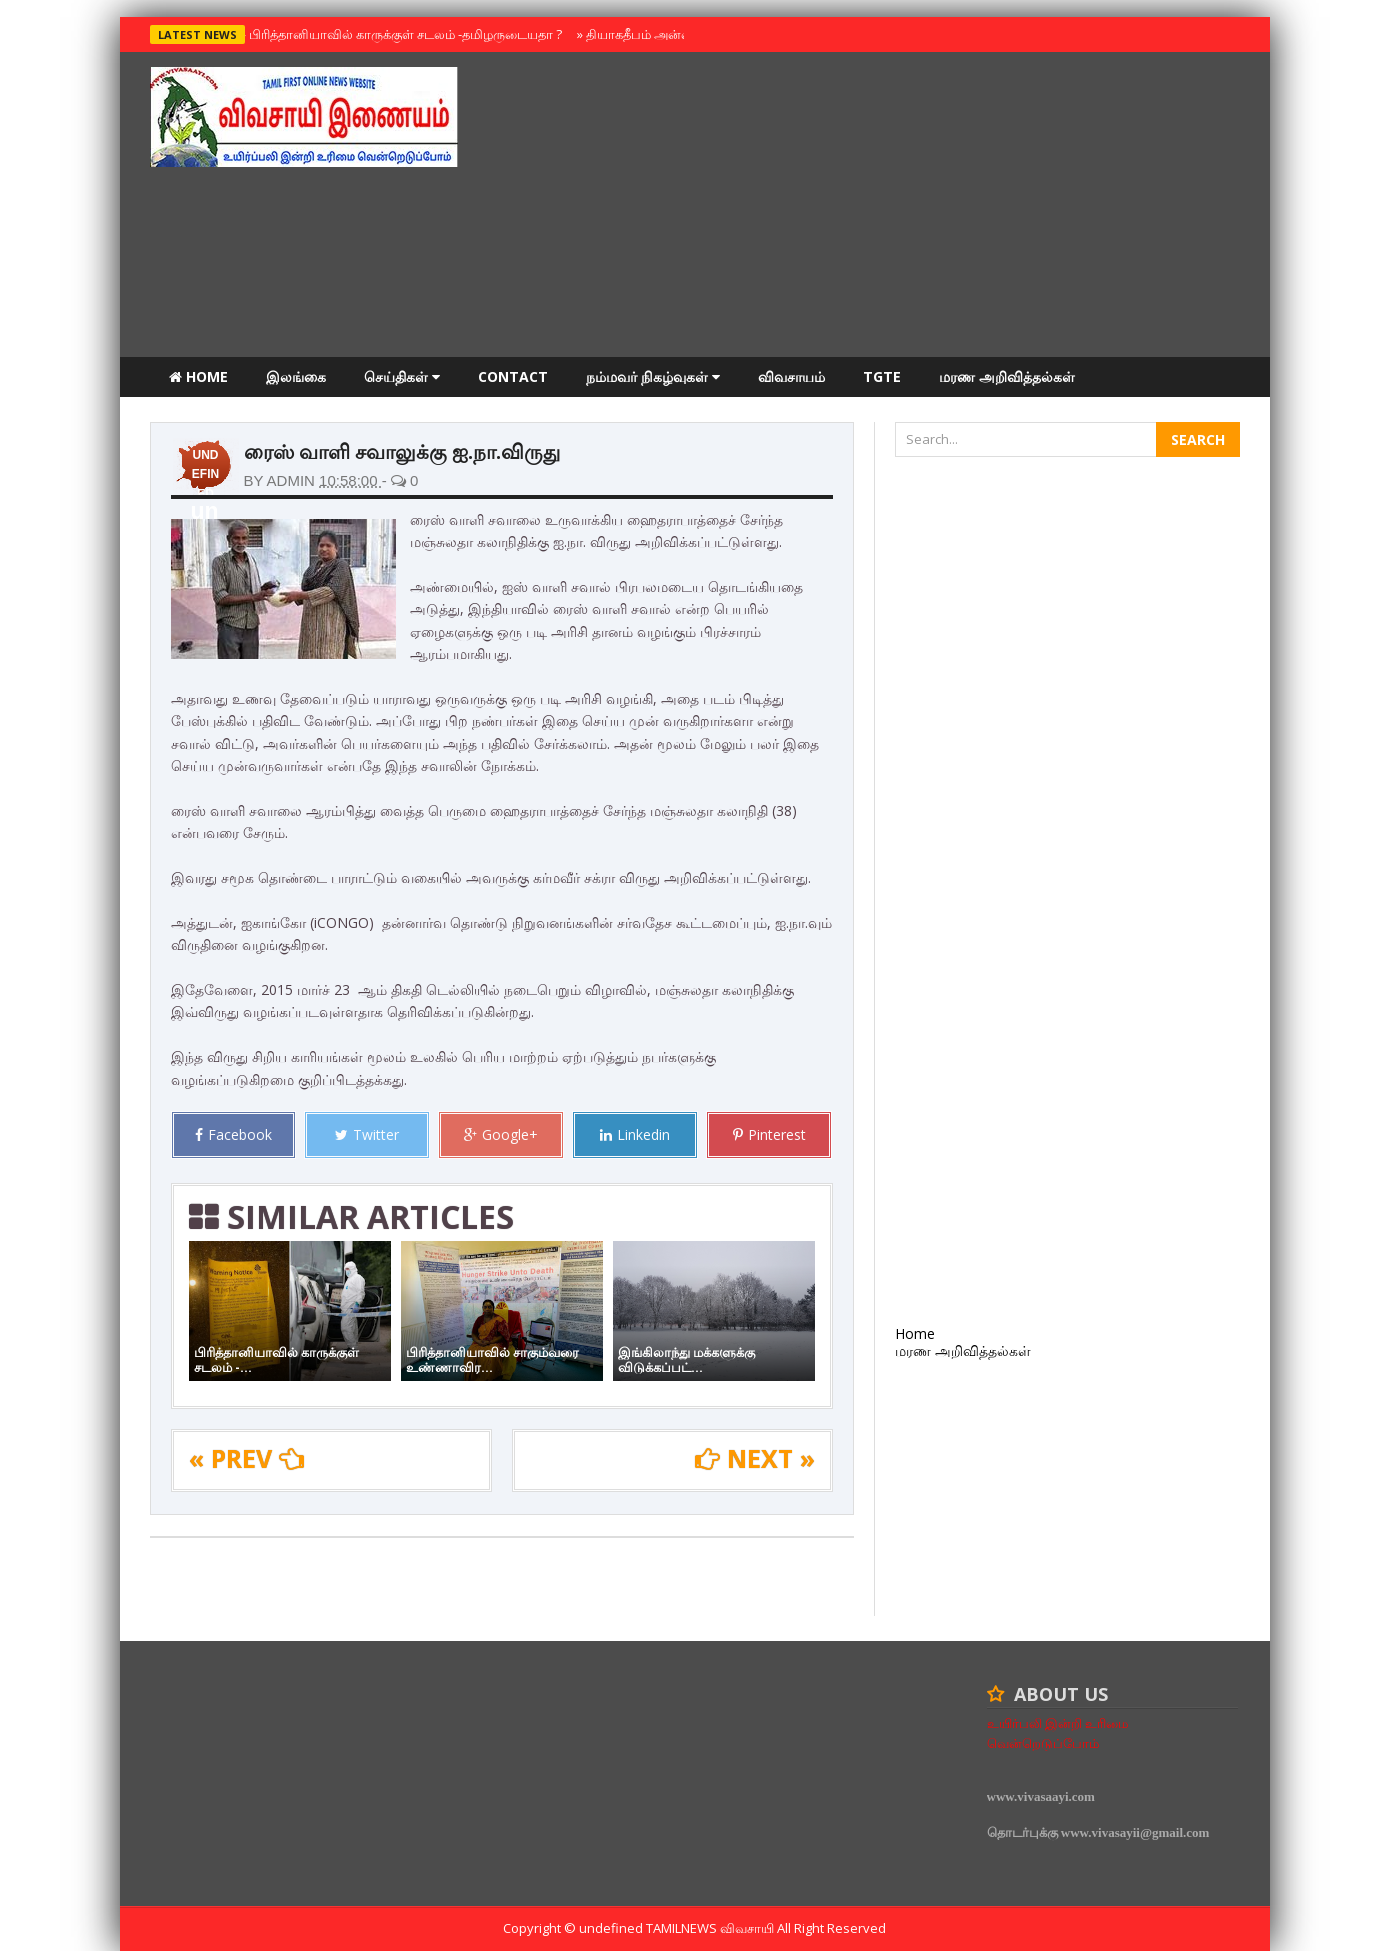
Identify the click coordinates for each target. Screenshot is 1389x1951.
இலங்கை (296, 376)
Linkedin (635, 1134)
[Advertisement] (876, 207)
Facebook (233, 1134)
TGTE (882, 376)
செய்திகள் (402, 376)
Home (198, 376)
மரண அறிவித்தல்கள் (1007, 376)
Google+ (501, 1134)
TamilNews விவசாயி (711, 1928)
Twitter (367, 1134)
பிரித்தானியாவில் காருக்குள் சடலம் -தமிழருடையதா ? (401, 34)
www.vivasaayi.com (1041, 1796)
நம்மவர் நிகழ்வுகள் (653, 376)
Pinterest (769, 1134)
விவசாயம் (791, 376)
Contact (513, 376)
